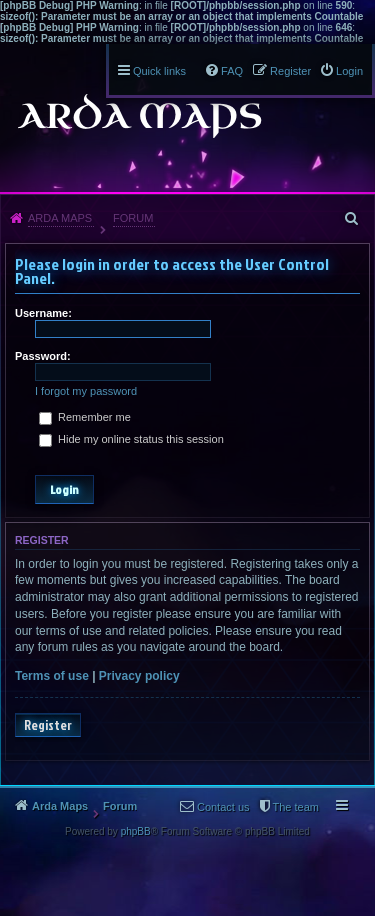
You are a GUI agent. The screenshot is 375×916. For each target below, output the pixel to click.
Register (48, 725)
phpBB (136, 831)
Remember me (85, 417)
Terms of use (52, 676)
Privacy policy (139, 676)
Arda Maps (60, 218)
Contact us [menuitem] (223, 807)
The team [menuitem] (296, 807)
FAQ (232, 71)
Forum (133, 218)
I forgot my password (86, 391)
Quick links (159, 71)
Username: (43, 313)
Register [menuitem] (290, 71)
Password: (43, 356)
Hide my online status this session (131, 439)
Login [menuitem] (349, 71)
